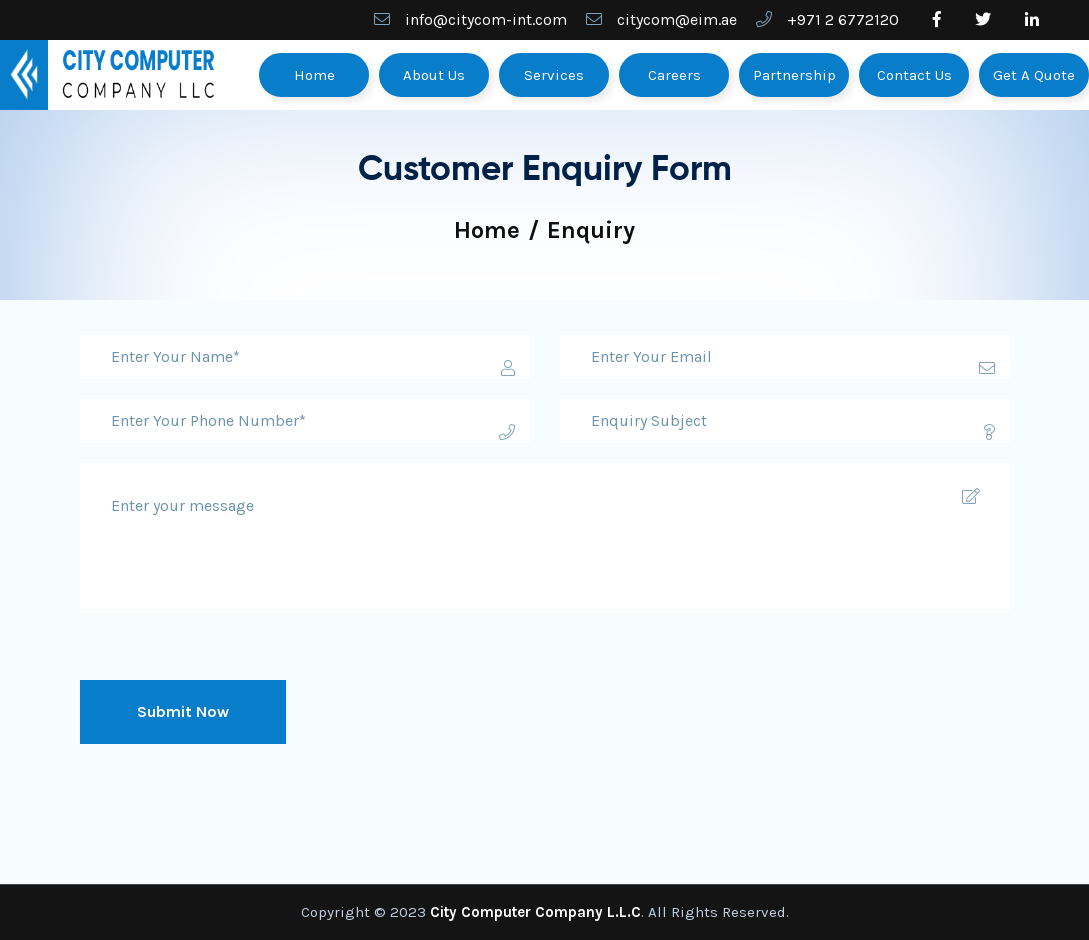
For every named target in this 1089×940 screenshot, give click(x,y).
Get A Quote (1034, 75)
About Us (434, 75)
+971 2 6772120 (843, 19)
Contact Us (914, 75)
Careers (674, 75)
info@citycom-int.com (486, 19)
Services (554, 75)
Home (314, 75)
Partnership (794, 75)
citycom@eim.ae (677, 19)
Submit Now (183, 711)
